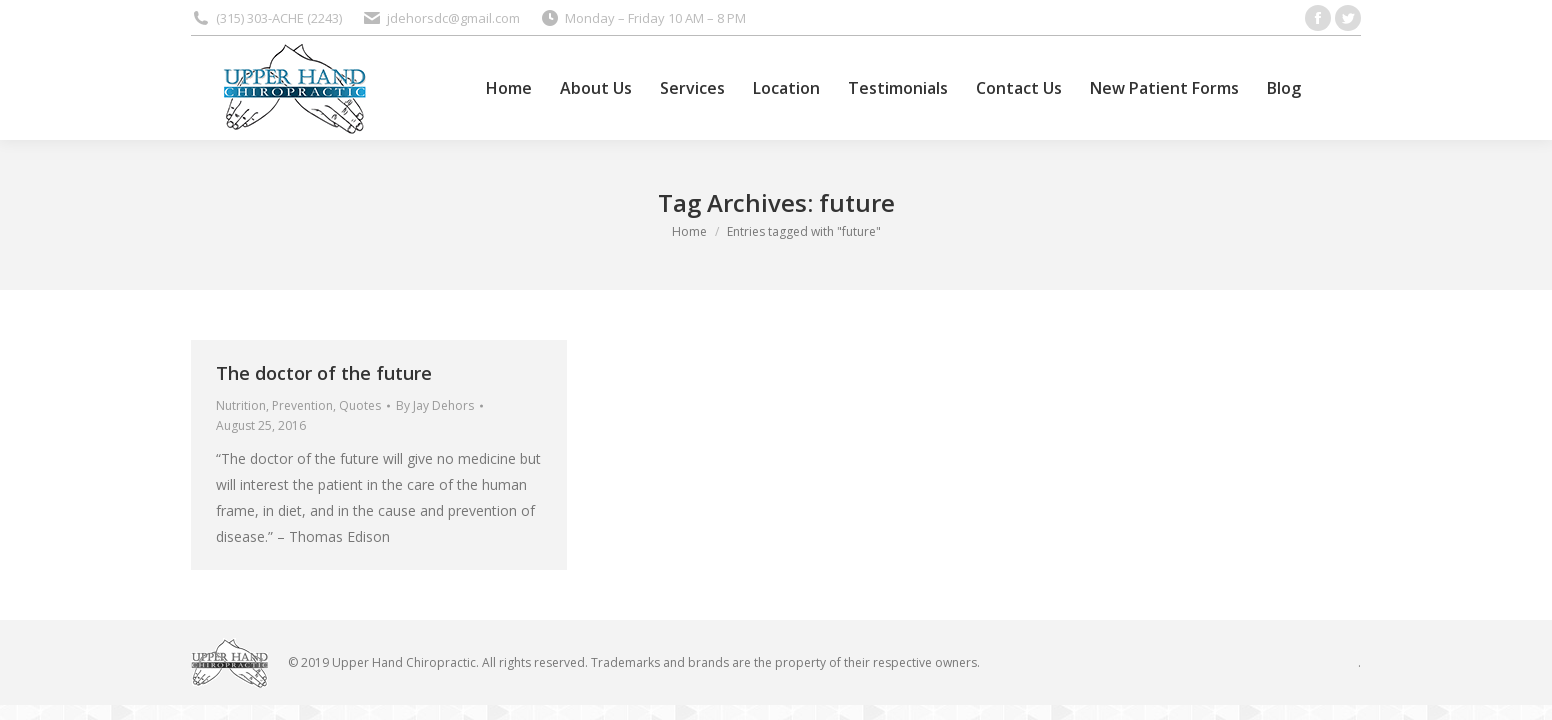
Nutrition (241, 405)
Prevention (302, 405)
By (435, 405)
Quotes (360, 405)
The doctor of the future (324, 373)
